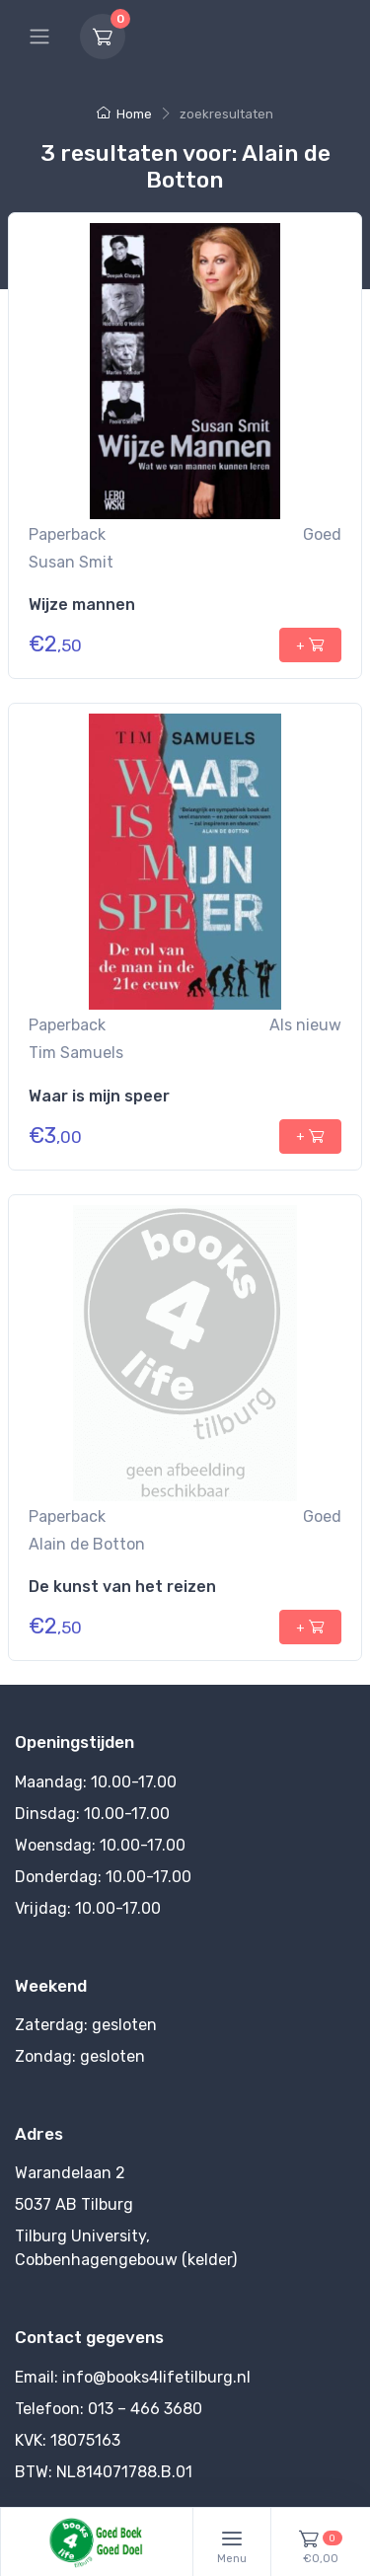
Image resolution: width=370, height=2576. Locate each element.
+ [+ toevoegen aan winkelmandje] (310, 644)
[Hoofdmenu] (39, 36)
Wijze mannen (82, 604)
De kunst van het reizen (122, 1586)
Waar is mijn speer (99, 1096)
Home (124, 114)
